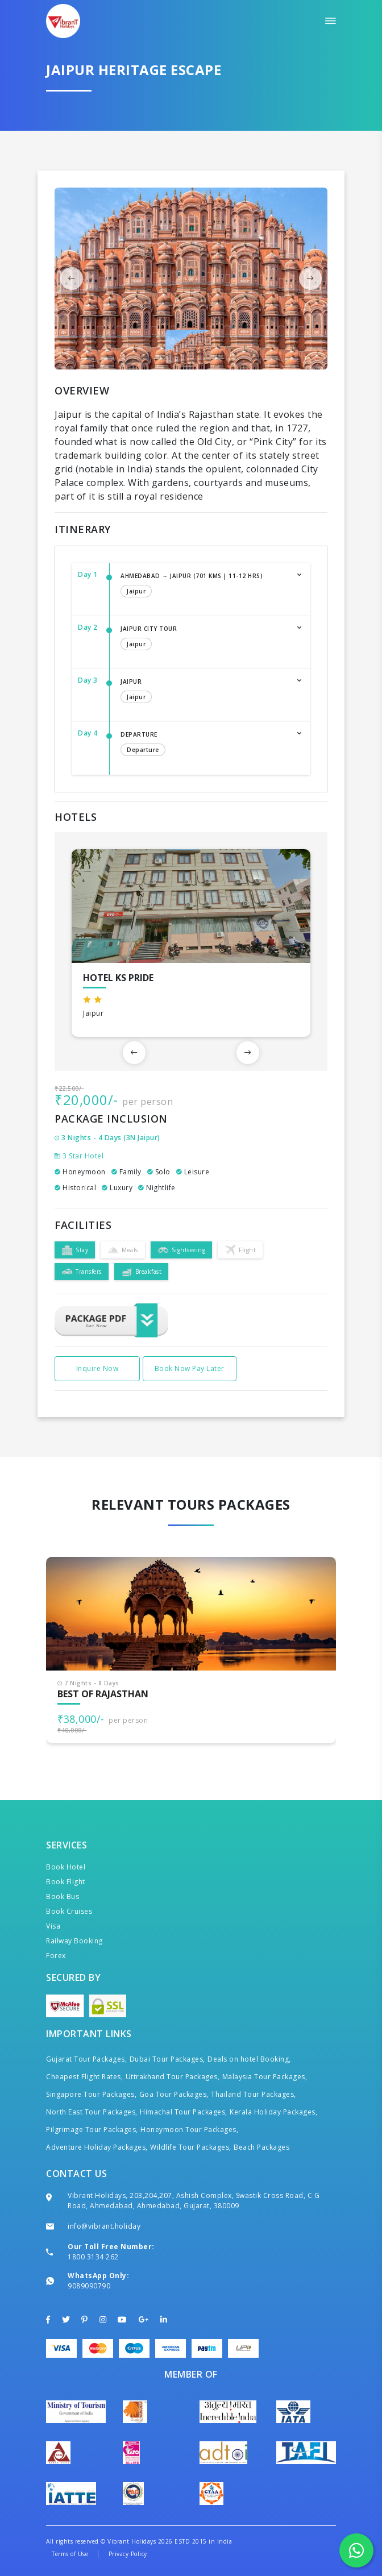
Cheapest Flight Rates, (84, 2076)
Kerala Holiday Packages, (273, 2112)
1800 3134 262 (93, 2257)
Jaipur (204, 692)
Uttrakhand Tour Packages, (173, 2076)
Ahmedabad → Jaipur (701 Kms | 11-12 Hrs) (204, 586)
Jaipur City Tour (204, 639)
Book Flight (65, 1882)
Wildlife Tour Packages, (190, 2147)
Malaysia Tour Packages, (265, 2076)
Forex (56, 1955)
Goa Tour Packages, (174, 2094)
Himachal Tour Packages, (183, 2112)
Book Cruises (69, 1911)
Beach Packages (261, 2147)
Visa (53, 1926)
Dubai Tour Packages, (167, 2059)
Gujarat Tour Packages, (86, 2059)
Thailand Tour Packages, (253, 2094)
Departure (204, 744)
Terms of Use (70, 2554)
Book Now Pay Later (190, 1368)
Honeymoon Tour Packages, (189, 2129)
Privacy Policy (128, 2554)
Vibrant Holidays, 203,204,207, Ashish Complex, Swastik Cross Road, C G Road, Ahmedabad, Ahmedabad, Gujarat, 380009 (193, 2201)
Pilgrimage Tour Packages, (92, 2129)
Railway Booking (74, 1941)
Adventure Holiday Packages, (97, 2147)
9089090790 (89, 2286)
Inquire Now (97, 1368)
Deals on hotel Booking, (249, 2059)
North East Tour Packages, (92, 2112)
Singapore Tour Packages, (91, 2094)
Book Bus (62, 1896)
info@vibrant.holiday (104, 2226)
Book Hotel (65, 1867)
